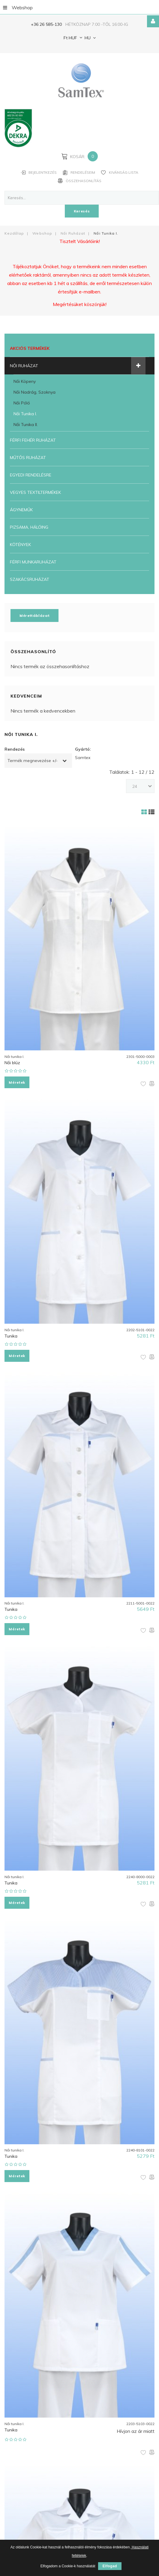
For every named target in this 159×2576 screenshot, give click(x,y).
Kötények (20, 544)
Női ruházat (73, 233)
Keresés (82, 211)
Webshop (18, 7)
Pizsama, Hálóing (29, 527)
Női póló (22, 402)
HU (87, 38)
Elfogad (110, 2566)
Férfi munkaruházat (33, 561)
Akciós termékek (30, 348)
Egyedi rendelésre (30, 474)
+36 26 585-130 (46, 24)
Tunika (10, 1334)
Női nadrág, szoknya (35, 392)
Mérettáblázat (35, 615)
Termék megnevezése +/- (33, 760)
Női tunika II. (26, 424)
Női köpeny (25, 381)
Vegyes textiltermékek (35, 492)
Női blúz (12, 1061)
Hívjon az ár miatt (135, 2427)
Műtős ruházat (28, 457)
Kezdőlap (14, 233)
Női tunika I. (25, 413)
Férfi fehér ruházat (33, 440)
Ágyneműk (21, 509)
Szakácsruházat (29, 579)
